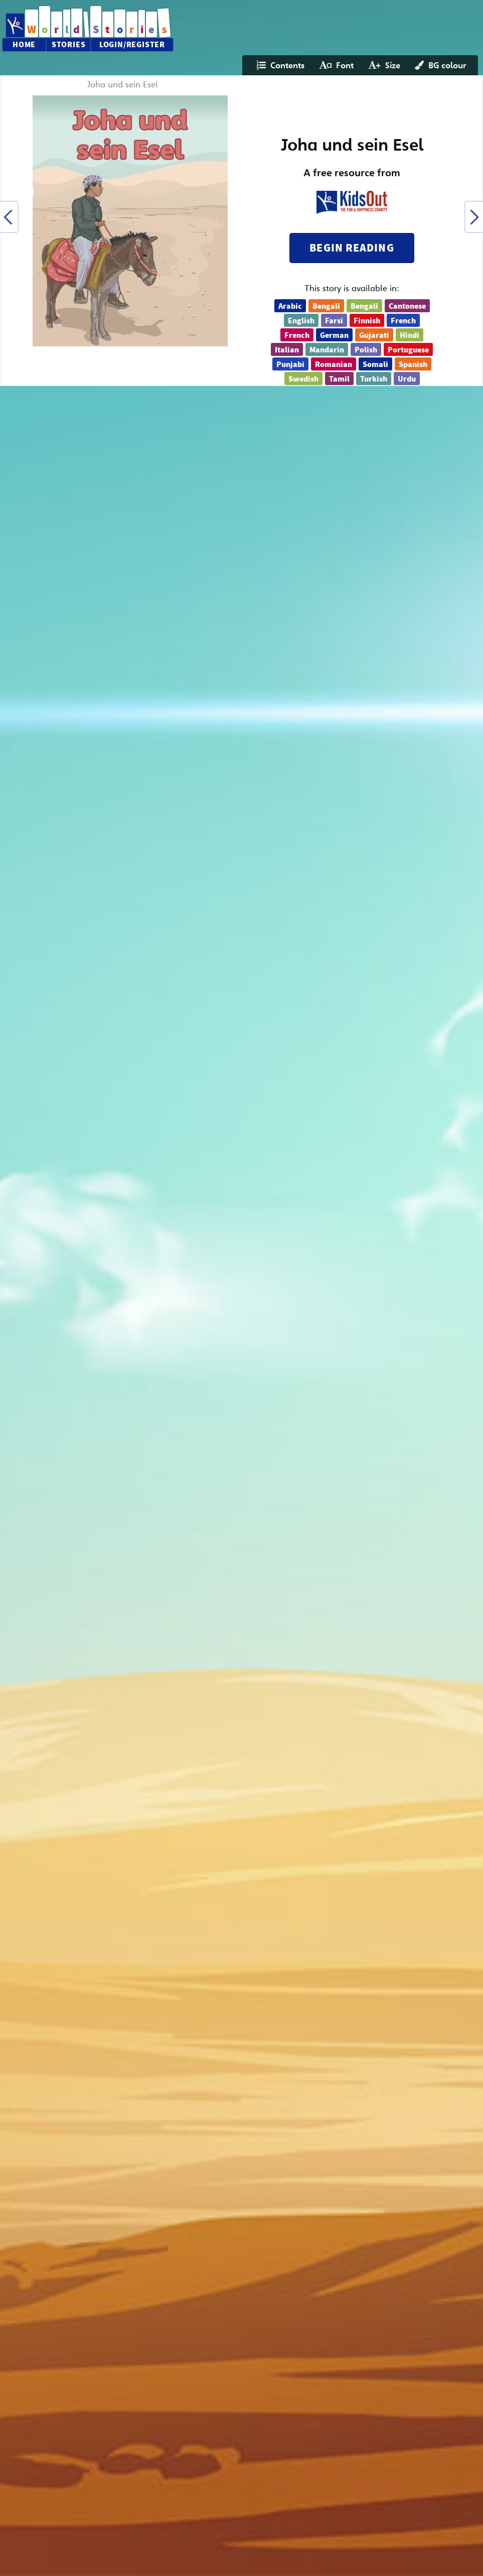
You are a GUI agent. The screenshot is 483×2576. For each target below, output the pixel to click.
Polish (366, 349)
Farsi (334, 320)
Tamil (339, 379)
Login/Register (132, 44)
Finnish (367, 320)
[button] (9, 217)
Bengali (326, 306)
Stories (69, 44)
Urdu (407, 379)
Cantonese (407, 306)
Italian (287, 349)
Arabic (290, 306)
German (334, 335)
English (301, 320)
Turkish (373, 379)
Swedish (303, 379)
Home (24, 44)
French (403, 320)
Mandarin (326, 349)
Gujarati (374, 335)
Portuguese (408, 349)
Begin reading (351, 248)
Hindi (409, 335)
